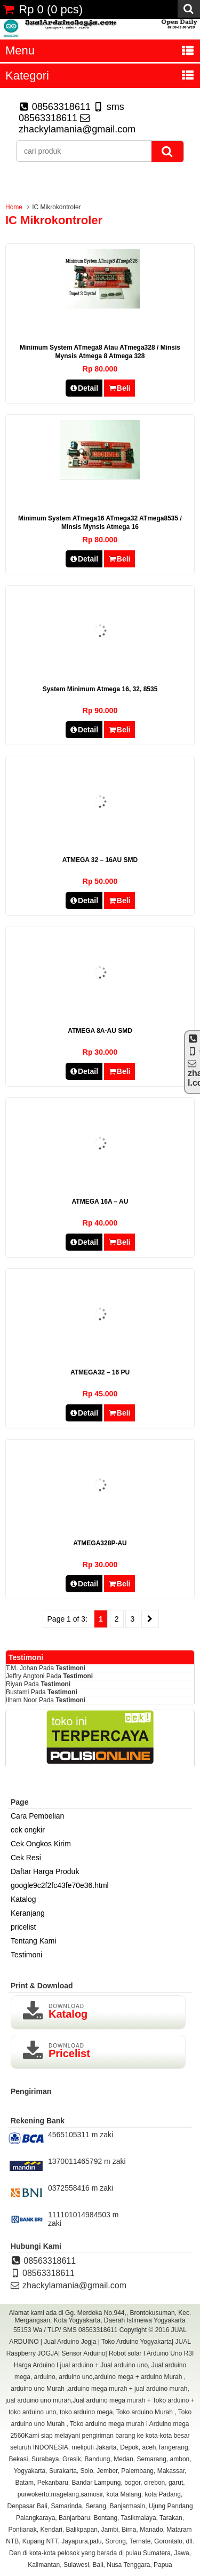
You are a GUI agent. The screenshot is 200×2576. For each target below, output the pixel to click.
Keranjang (28, 1913)
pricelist (23, 1927)
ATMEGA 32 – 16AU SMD (100, 860)
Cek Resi (26, 1857)
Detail (84, 388)
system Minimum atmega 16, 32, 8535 (100, 689)
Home (13, 207)
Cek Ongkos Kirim (41, 1843)
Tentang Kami (34, 1941)
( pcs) (43, 9)
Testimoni (70, 1668)
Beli (119, 388)
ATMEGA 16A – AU (100, 1201)
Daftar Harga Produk (45, 1871)
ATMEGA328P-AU (99, 1543)
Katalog (23, 1899)
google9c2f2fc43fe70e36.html (60, 1885)
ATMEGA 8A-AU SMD (100, 1030)
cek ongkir (28, 1830)
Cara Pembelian (37, 1816)
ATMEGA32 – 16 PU (100, 1372)
